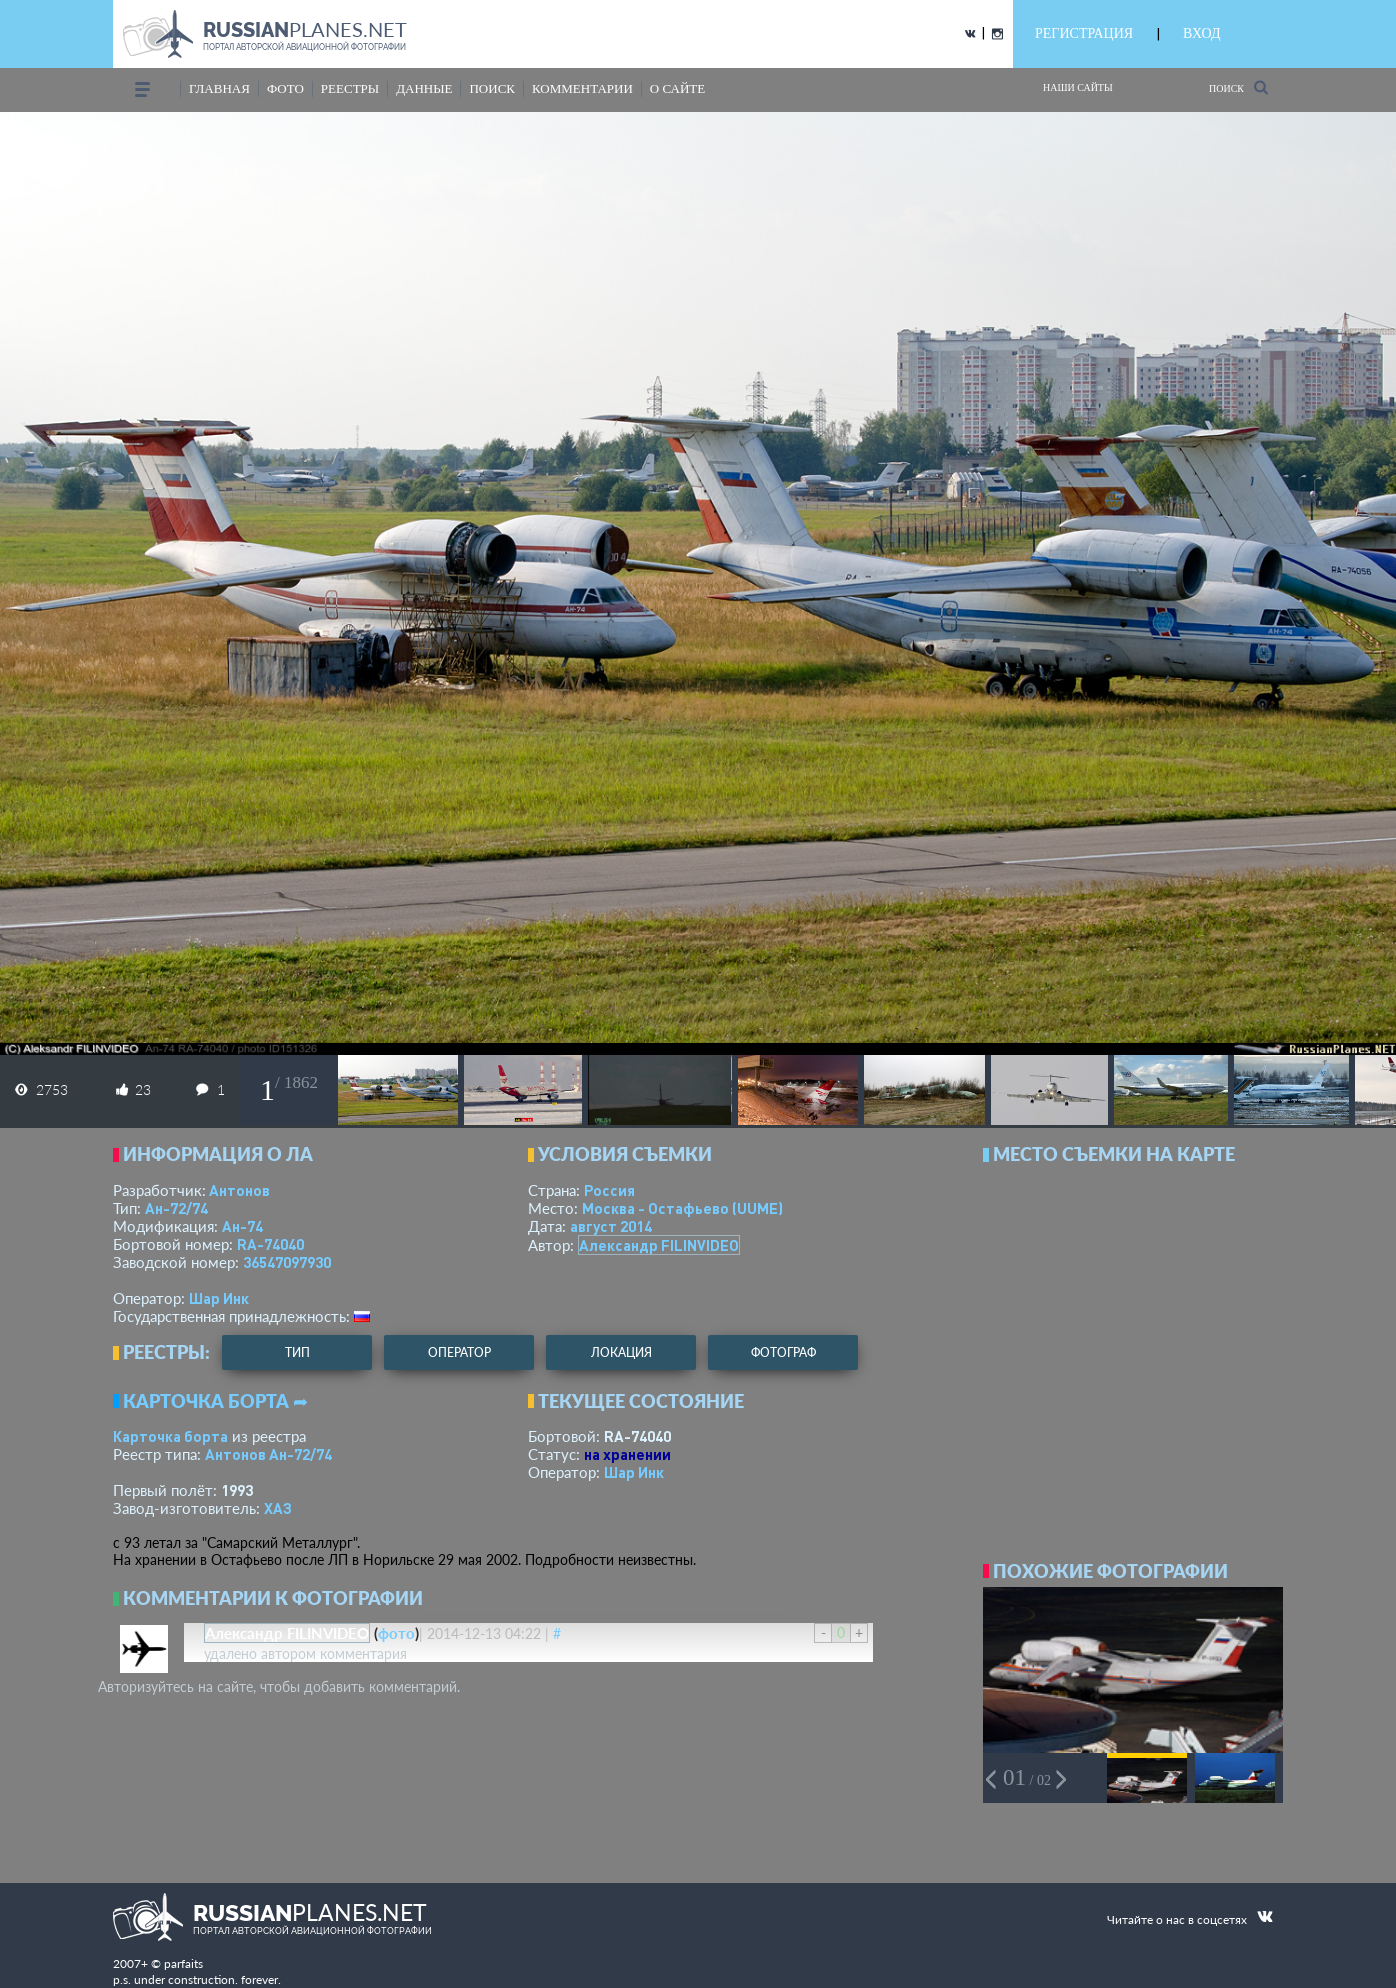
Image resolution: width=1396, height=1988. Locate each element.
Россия (609, 1190)
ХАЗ (278, 1508)
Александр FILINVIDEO (659, 1245)
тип (297, 1352)
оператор (459, 1352)
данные (424, 88)
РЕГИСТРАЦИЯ (1084, 33)
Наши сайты (1078, 87)
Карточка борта (170, 1436)
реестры (350, 88)
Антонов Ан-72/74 (268, 1454)
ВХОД (1201, 33)
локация (621, 1352)
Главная (219, 88)
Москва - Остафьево (682, 1208)
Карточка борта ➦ (215, 1401)
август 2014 (611, 1226)
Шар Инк (219, 1298)
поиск (492, 88)
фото (285, 88)
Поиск (1238, 87)
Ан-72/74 (176, 1208)
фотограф (783, 1352)
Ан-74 (242, 1226)
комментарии (582, 88)
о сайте (677, 88)
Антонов (239, 1190)
